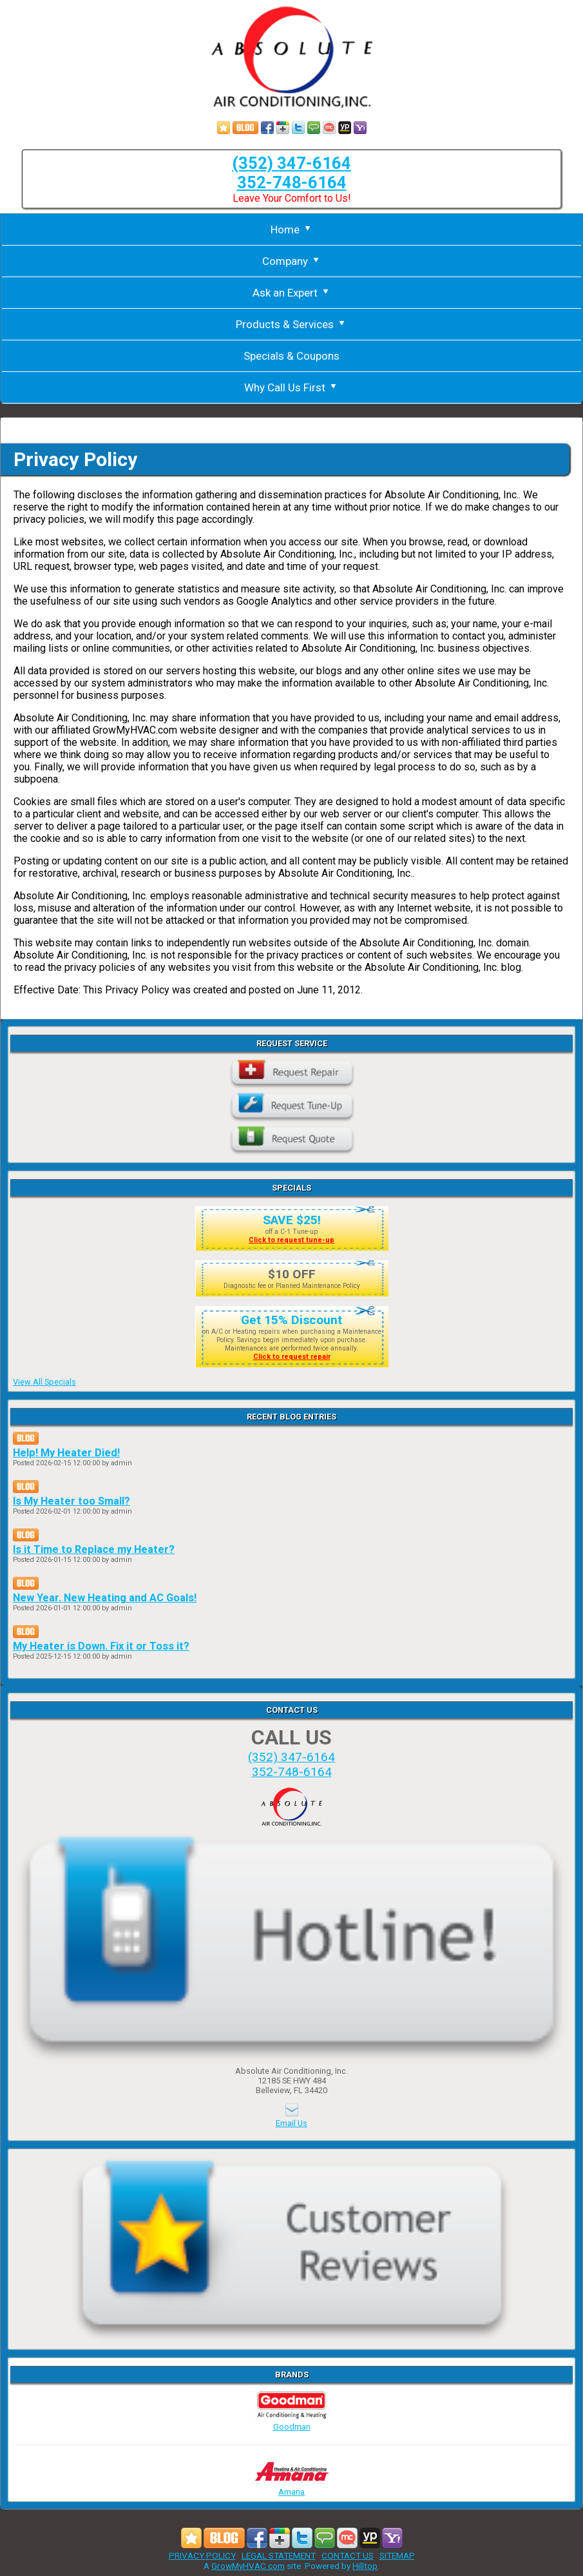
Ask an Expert (292, 292)
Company (291, 261)
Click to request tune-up (291, 1240)
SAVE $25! (292, 1220)
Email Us (291, 2123)
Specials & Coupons (291, 355)
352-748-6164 (292, 182)
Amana (291, 2487)
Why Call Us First (291, 387)
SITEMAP (397, 2555)
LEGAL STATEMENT (279, 2555)
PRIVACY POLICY (202, 2555)
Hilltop (365, 2566)
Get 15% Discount (291, 1319)
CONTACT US (347, 2555)
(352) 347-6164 (291, 163)
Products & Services (291, 324)
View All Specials (44, 1382)
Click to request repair (291, 1356)
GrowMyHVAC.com (248, 2566)
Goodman (291, 2422)
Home (292, 229)
